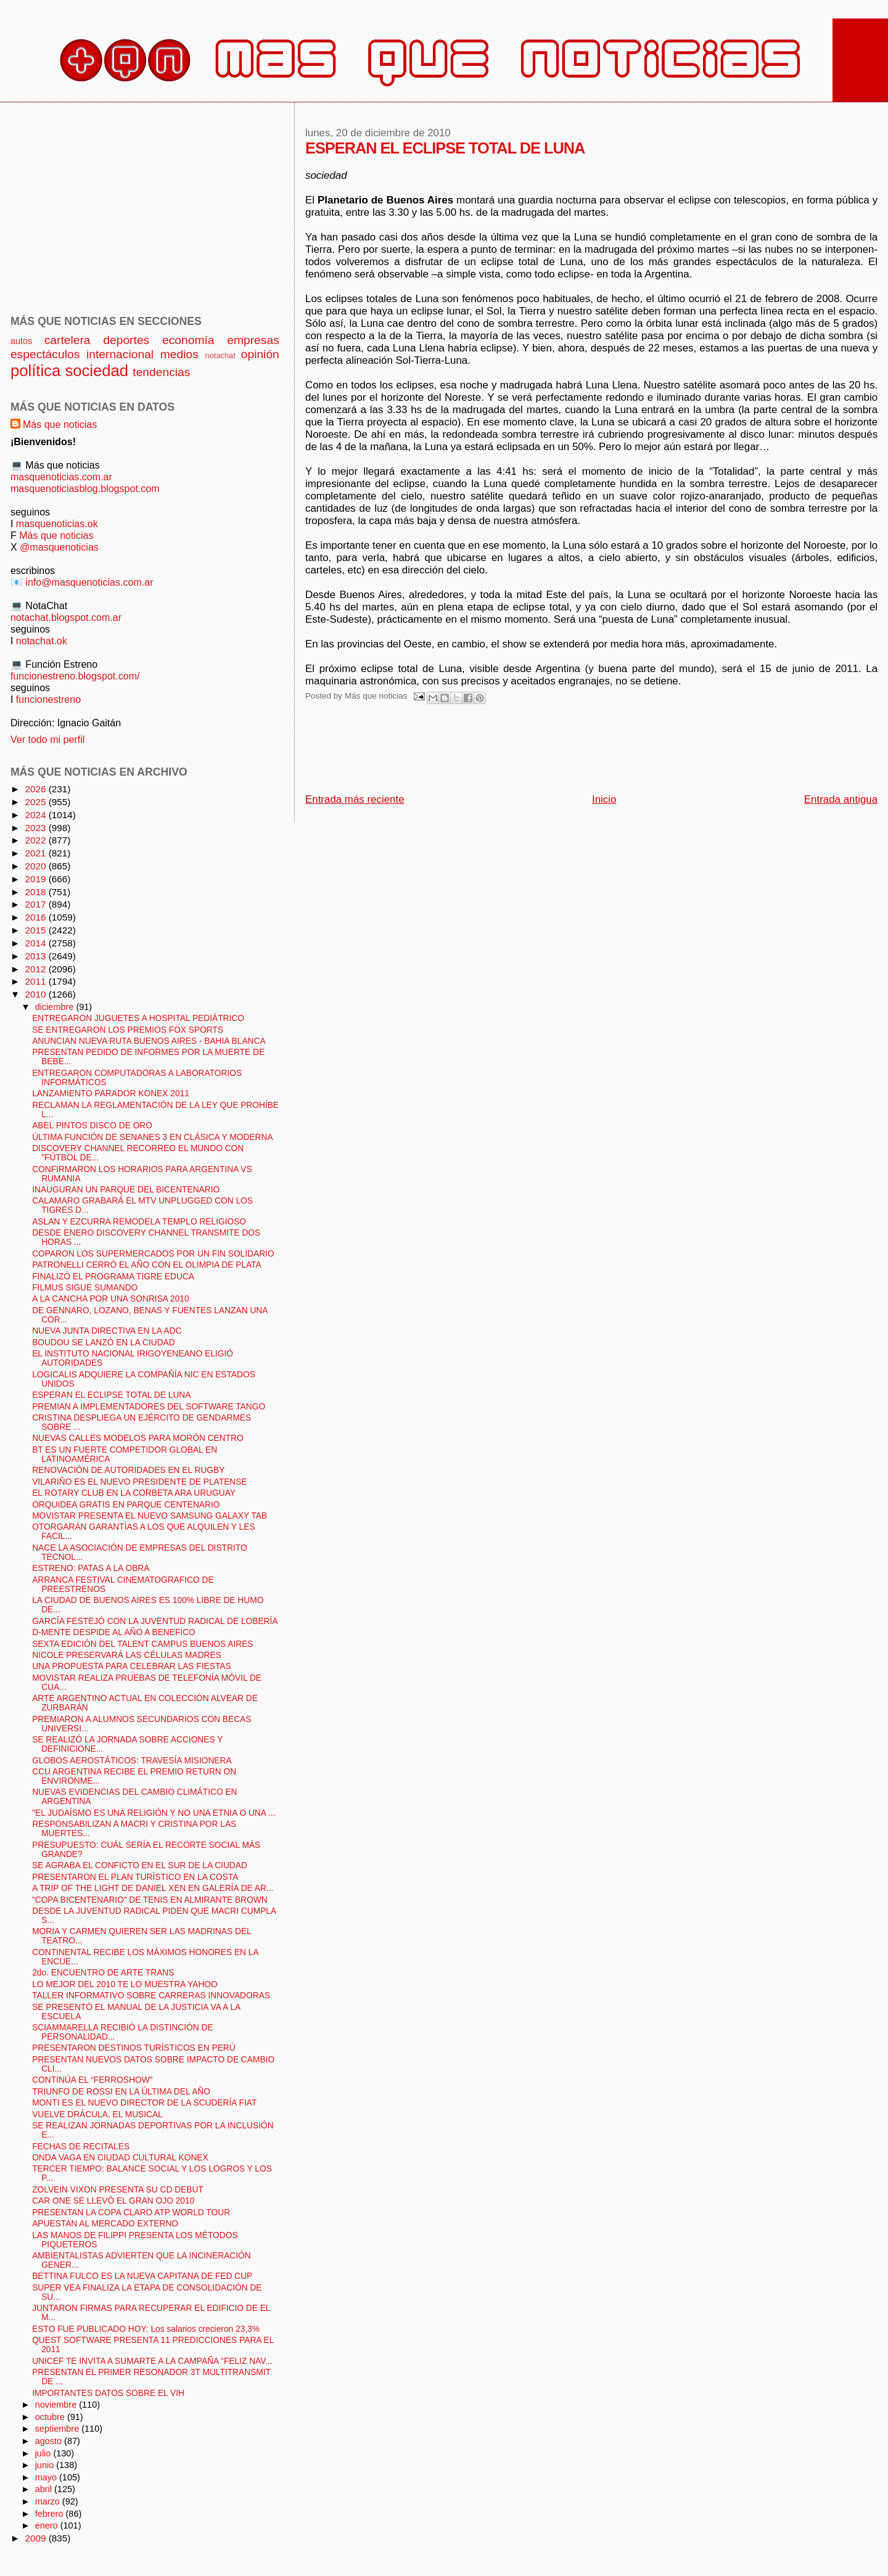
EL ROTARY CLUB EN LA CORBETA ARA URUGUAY (134, 1493)
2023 (36, 827)
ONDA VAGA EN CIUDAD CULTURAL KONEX (120, 2157)
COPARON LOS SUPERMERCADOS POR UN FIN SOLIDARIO (153, 1253)
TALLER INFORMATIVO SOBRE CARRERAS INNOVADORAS (151, 1995)
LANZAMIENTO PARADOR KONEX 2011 (110, 1093)
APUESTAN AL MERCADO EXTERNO (105, 2223)
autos (21, 341)
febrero (50, 2514)
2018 (36, 892)
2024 (36, 815)
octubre (51, 2417)
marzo (48, 2501)
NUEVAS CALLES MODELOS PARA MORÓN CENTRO (138, 1438)
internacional (120, 354)
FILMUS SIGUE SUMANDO (85, 1287)
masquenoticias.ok (57, 523)
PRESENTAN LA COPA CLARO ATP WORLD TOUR (131, 2212)
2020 (36, 866)
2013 (36, 956)
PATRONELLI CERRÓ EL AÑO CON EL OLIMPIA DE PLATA (146, 1265)
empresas (253, 340)
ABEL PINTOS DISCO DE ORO (92, 1125)
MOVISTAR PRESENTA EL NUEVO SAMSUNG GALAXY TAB (149, 1515)
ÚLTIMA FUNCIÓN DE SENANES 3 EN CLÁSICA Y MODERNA (152, 1137)
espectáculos (45, 354)
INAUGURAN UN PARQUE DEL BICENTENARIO (126, 1189)
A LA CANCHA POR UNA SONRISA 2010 (110, 1298)
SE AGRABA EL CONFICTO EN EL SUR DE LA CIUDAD (139, 1865)
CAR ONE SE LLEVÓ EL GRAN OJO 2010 (113, 2200)
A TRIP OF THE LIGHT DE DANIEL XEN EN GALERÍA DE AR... (152, 1888)
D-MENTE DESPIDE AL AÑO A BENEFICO (113, 1632)
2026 (36, 789)
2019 (36, 879)
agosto (49, 2441)
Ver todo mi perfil (47, 739)
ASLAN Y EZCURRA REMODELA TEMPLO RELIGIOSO (139, 1221)
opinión (260, 354)
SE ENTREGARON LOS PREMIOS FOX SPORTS (127, 1030)
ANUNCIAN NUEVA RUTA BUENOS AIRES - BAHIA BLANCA (148, 1041)
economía (188, 340)
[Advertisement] (529, 752)
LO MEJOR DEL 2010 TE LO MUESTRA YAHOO (125, 1984)
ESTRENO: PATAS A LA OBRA (90, 1568)
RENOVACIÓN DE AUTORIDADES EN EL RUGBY (128, 1470)
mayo (47, 2477)
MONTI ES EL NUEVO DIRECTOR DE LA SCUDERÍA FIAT (144, 2102)
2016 (36, 917)
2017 (36, 904)
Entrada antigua (841, 799)
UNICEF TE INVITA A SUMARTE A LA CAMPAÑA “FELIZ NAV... (152, 2361)
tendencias (161, 372)
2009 (36, 2538)
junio (46, 2465)
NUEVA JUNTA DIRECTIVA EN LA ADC (106, 1330)
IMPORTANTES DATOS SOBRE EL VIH (108, 2393)
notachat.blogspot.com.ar (65, 617)
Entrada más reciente (355, 799)
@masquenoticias (59, 546)
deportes (126, 340)
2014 (36, 943)
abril (44, 2489)
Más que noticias (60, 424)
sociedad (96, 370)
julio (44, 2453)
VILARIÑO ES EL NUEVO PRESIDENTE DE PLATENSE (139, 1482)
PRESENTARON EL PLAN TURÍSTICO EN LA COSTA (135, 1877)
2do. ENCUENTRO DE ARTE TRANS (103, 1972)
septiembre (58, 2429)
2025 (36, 802)
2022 (36, 840)
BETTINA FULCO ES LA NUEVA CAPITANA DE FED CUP (142, 2276)
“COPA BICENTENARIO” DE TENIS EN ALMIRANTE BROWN (150, 1900)
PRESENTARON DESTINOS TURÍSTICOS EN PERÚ (134, 2048)
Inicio (604, 799)
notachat (220, 355)
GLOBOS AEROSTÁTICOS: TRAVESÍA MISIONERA (131, 1760)
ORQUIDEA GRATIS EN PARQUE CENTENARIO (126, 1504)
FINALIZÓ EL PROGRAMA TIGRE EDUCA (113, 1276)
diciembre (55, 1007)
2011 (36, 981)
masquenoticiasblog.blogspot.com (85, 488)
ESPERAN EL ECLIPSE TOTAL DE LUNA (111, 1395)
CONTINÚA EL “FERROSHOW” (92, 2080)
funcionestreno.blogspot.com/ (75, 675)
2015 (36, 930)
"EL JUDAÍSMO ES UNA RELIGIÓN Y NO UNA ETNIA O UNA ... (153, 1813)
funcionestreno (48, 699)
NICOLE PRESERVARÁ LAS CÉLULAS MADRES (126, 1655)
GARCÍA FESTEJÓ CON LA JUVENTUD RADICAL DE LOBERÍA (155, 1621)
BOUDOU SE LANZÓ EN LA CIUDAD (103, 1342)
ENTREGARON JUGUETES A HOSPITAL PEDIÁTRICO (138, 1018)
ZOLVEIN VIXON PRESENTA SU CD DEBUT (118, 2189)
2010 (36, 994)
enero (47, 2525)
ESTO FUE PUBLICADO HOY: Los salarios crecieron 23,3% (146, 2329)
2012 (36, 969)
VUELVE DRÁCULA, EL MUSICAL (97, 2114)
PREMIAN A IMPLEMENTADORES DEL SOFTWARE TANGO (148, 1406)
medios (179, 354)
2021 (36, 853)
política (35, 370)
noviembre (57, 2405)
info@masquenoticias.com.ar (89, 582)
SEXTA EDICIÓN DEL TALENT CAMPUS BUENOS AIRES (142, 1644)
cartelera (67, 340)
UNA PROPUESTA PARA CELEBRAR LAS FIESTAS (131, 1666)
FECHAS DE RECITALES (81, 2146)
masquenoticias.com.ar (61, 476)
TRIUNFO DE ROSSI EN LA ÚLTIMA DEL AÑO (121, 2091)
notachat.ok (41, 640)
